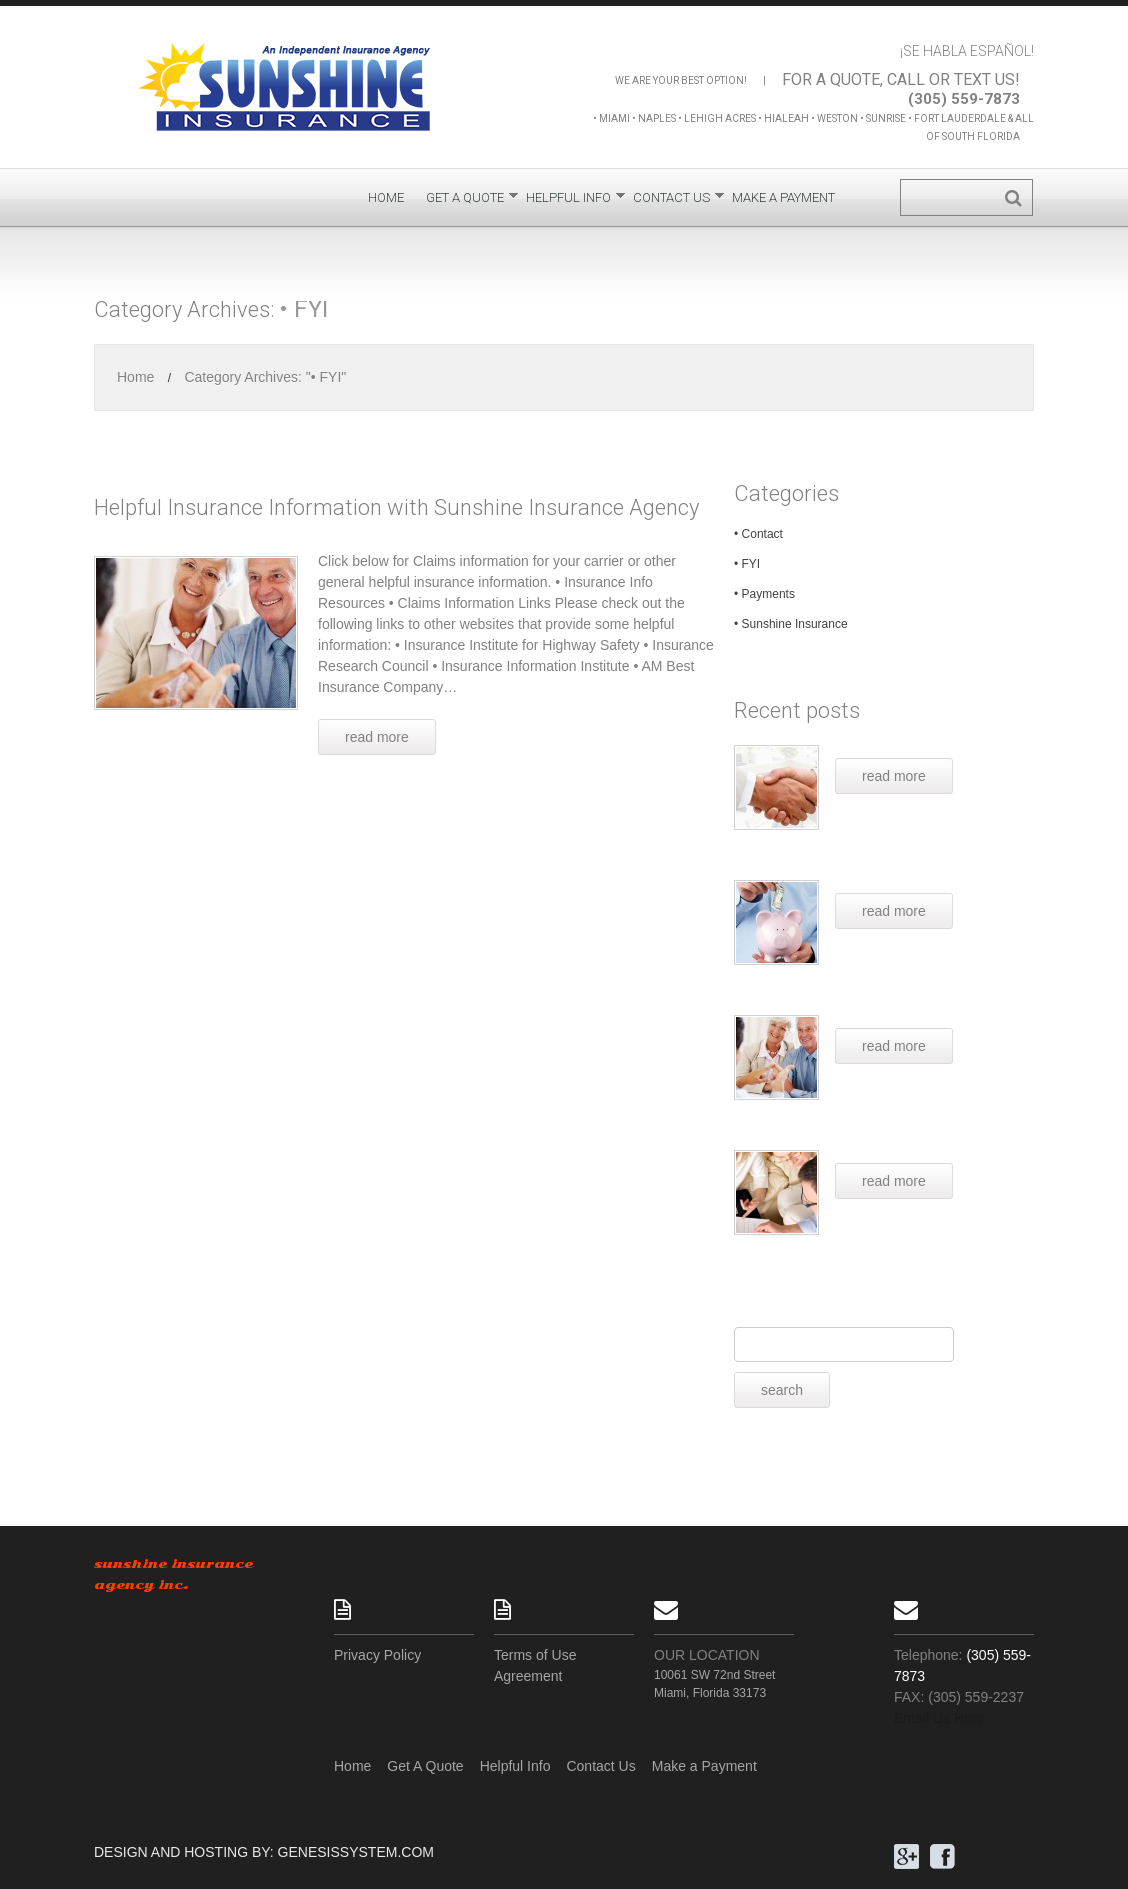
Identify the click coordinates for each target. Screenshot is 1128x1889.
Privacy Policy (377, 1655)
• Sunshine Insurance (791, 624)
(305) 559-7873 (964, 99)
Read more (377, 737)
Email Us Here (939, 1718)
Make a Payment (783, 197)
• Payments (764, 594)
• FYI (747, 564)
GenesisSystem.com (356, 1852)
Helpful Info (568, 201)
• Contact (758, 534)
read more (894, 776)
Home (386, 197)
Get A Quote (465, 201)
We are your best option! (681, 80)
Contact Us (671, 201)
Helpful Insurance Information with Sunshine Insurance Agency (396, 507)
